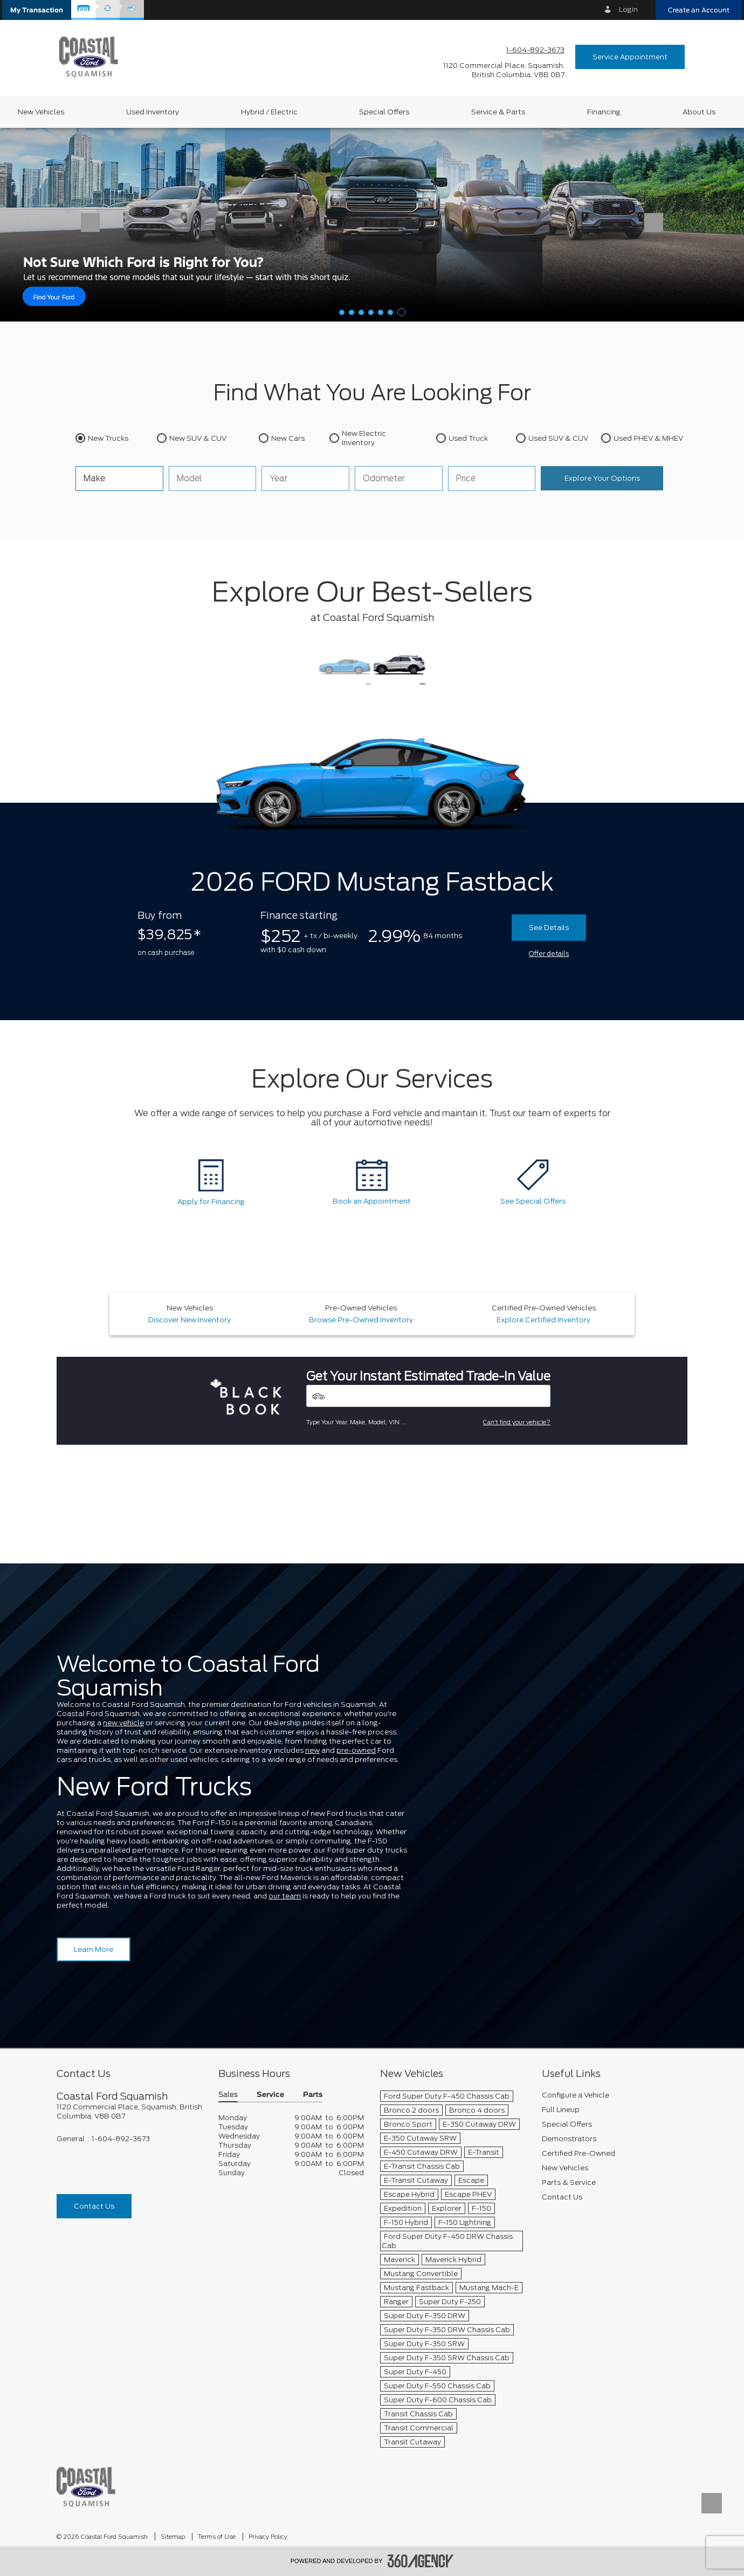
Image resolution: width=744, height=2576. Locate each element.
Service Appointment (630, 57)
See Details (549, 928)
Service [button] (270, 2095)
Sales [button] (228, 2095)
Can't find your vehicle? (516, 1422)
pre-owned (356, 1750)
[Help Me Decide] (372, 224)
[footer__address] (129, 2111)
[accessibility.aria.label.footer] (420, 2560)
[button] (36, 10)
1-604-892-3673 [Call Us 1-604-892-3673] (535, 50)
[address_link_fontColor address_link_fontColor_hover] (503, 70)
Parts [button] (312, 2095)
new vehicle (123, 1723)
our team (284, 1896)
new (312, 1750)
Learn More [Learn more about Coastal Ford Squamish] (93, 1949)
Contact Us (94, 2206)
